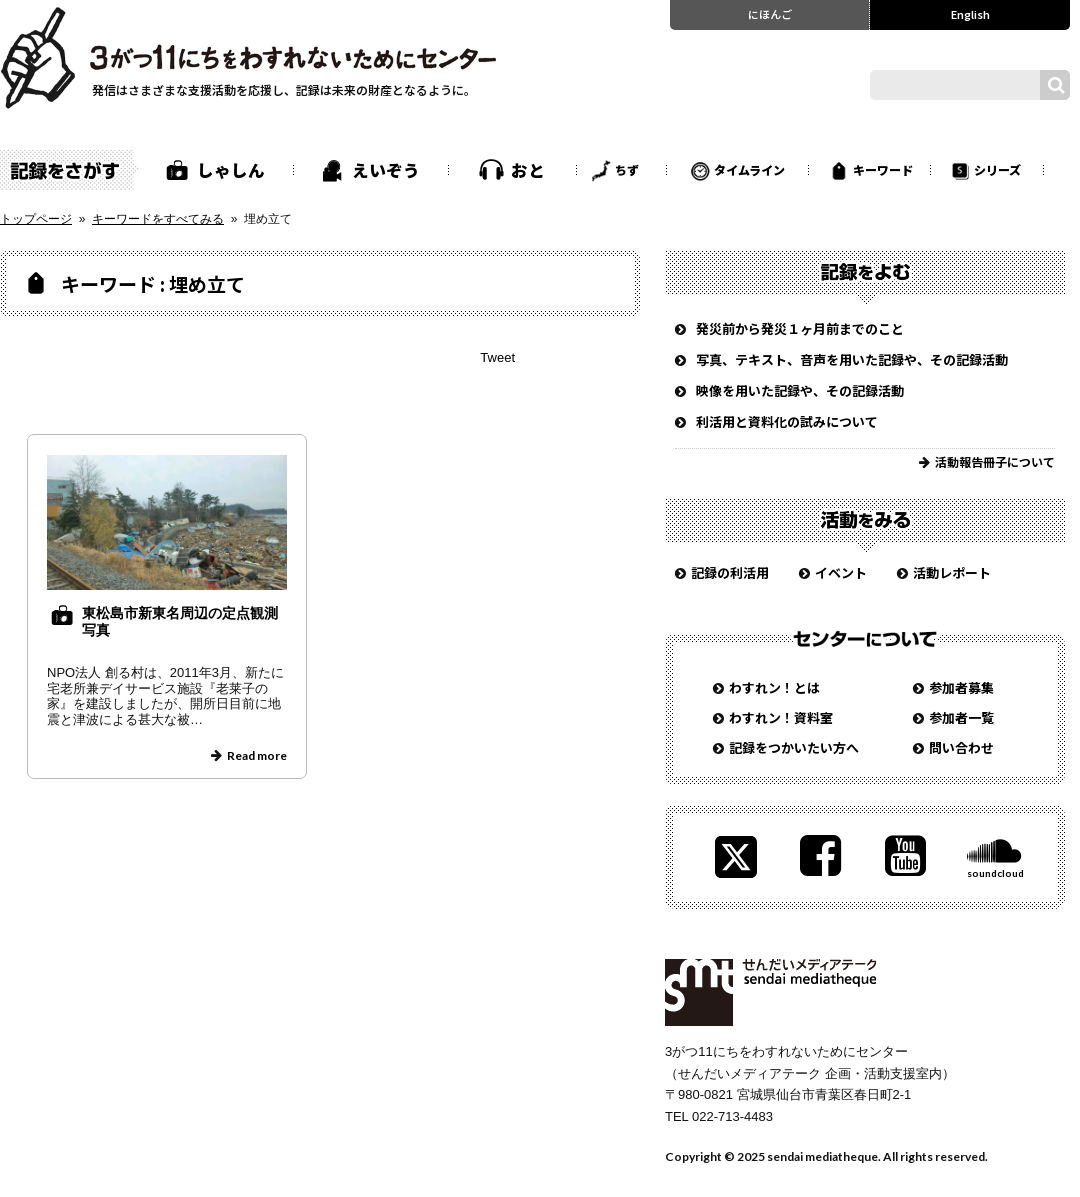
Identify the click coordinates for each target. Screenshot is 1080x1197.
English (970, 14)
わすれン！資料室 (781, 717)
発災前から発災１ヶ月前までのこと (800, 328)
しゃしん (231, 170)
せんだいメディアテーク (770, 992)
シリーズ (997, 169)
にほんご (770, 14)
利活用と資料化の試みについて (787, 421)
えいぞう (386, 170)
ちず (627, 169)
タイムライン (749, 169)
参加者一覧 (961, 717)
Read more (257, 755)
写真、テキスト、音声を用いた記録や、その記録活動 (852, 359)
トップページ (36, 219)
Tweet (497, 357)
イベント (841, 572)
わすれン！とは (774, 687)
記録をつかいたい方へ (794, 747)
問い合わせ (961, 747)
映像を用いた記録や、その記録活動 (800, 390)
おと (528, 170)
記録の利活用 (730, 572)
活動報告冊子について (995, 461)
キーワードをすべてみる (158, 219)
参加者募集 (961, 687)
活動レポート (952, 572)
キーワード (883, 169)
